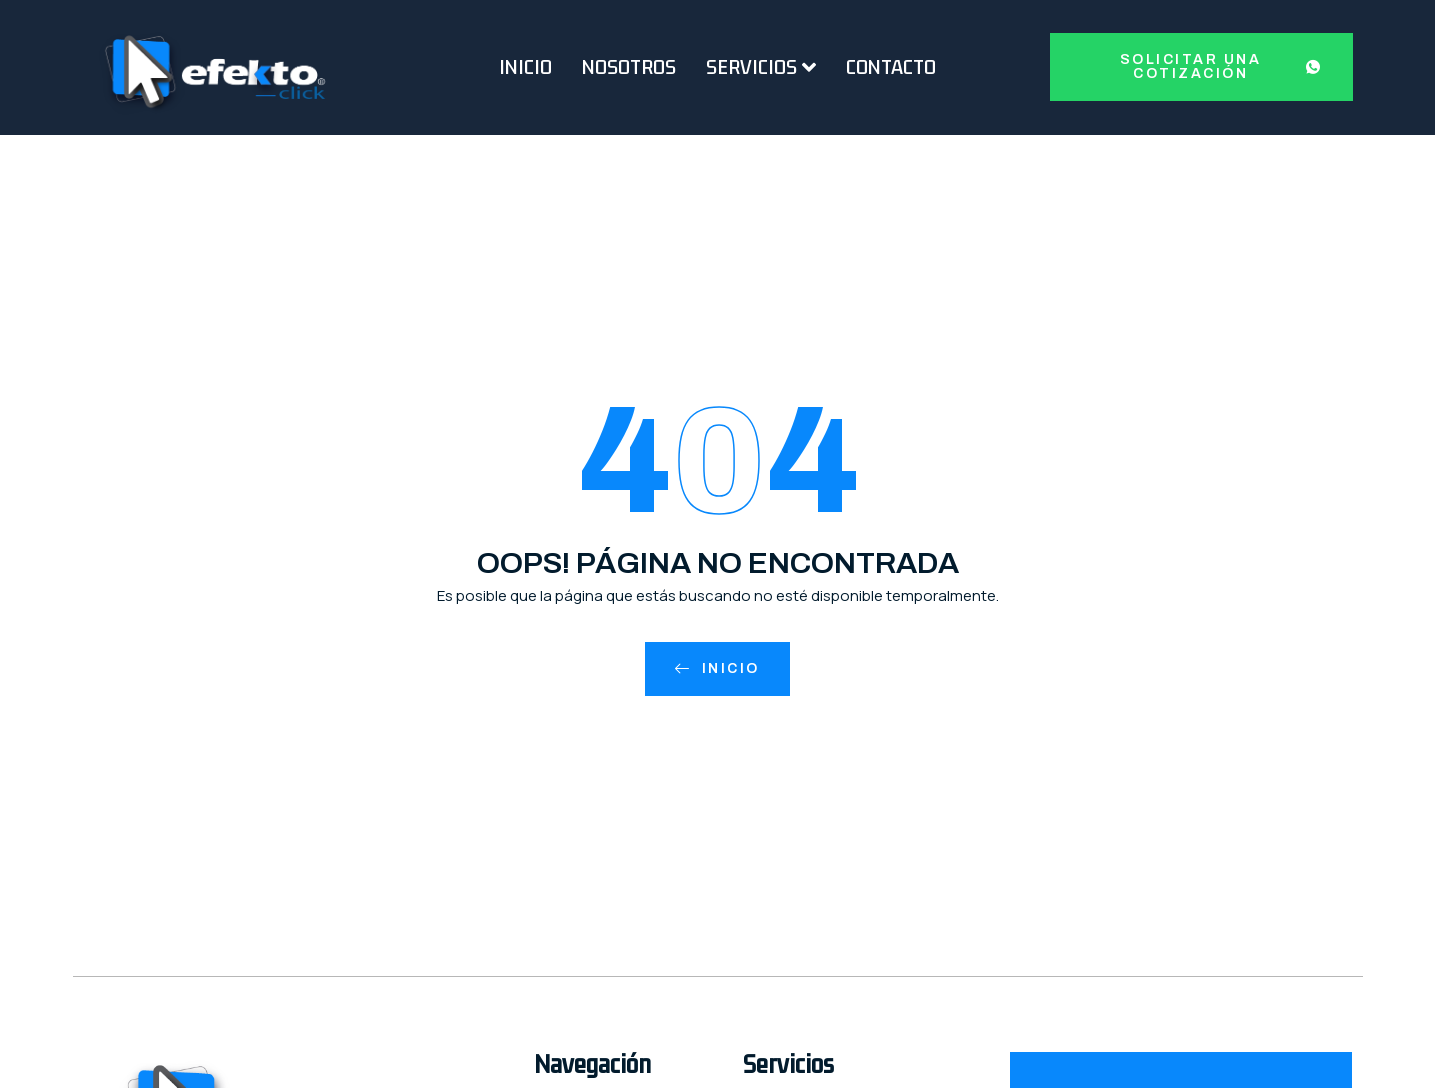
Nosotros (629, 67)
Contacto (891, 67)
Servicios (761, 67)
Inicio (525, 67)
